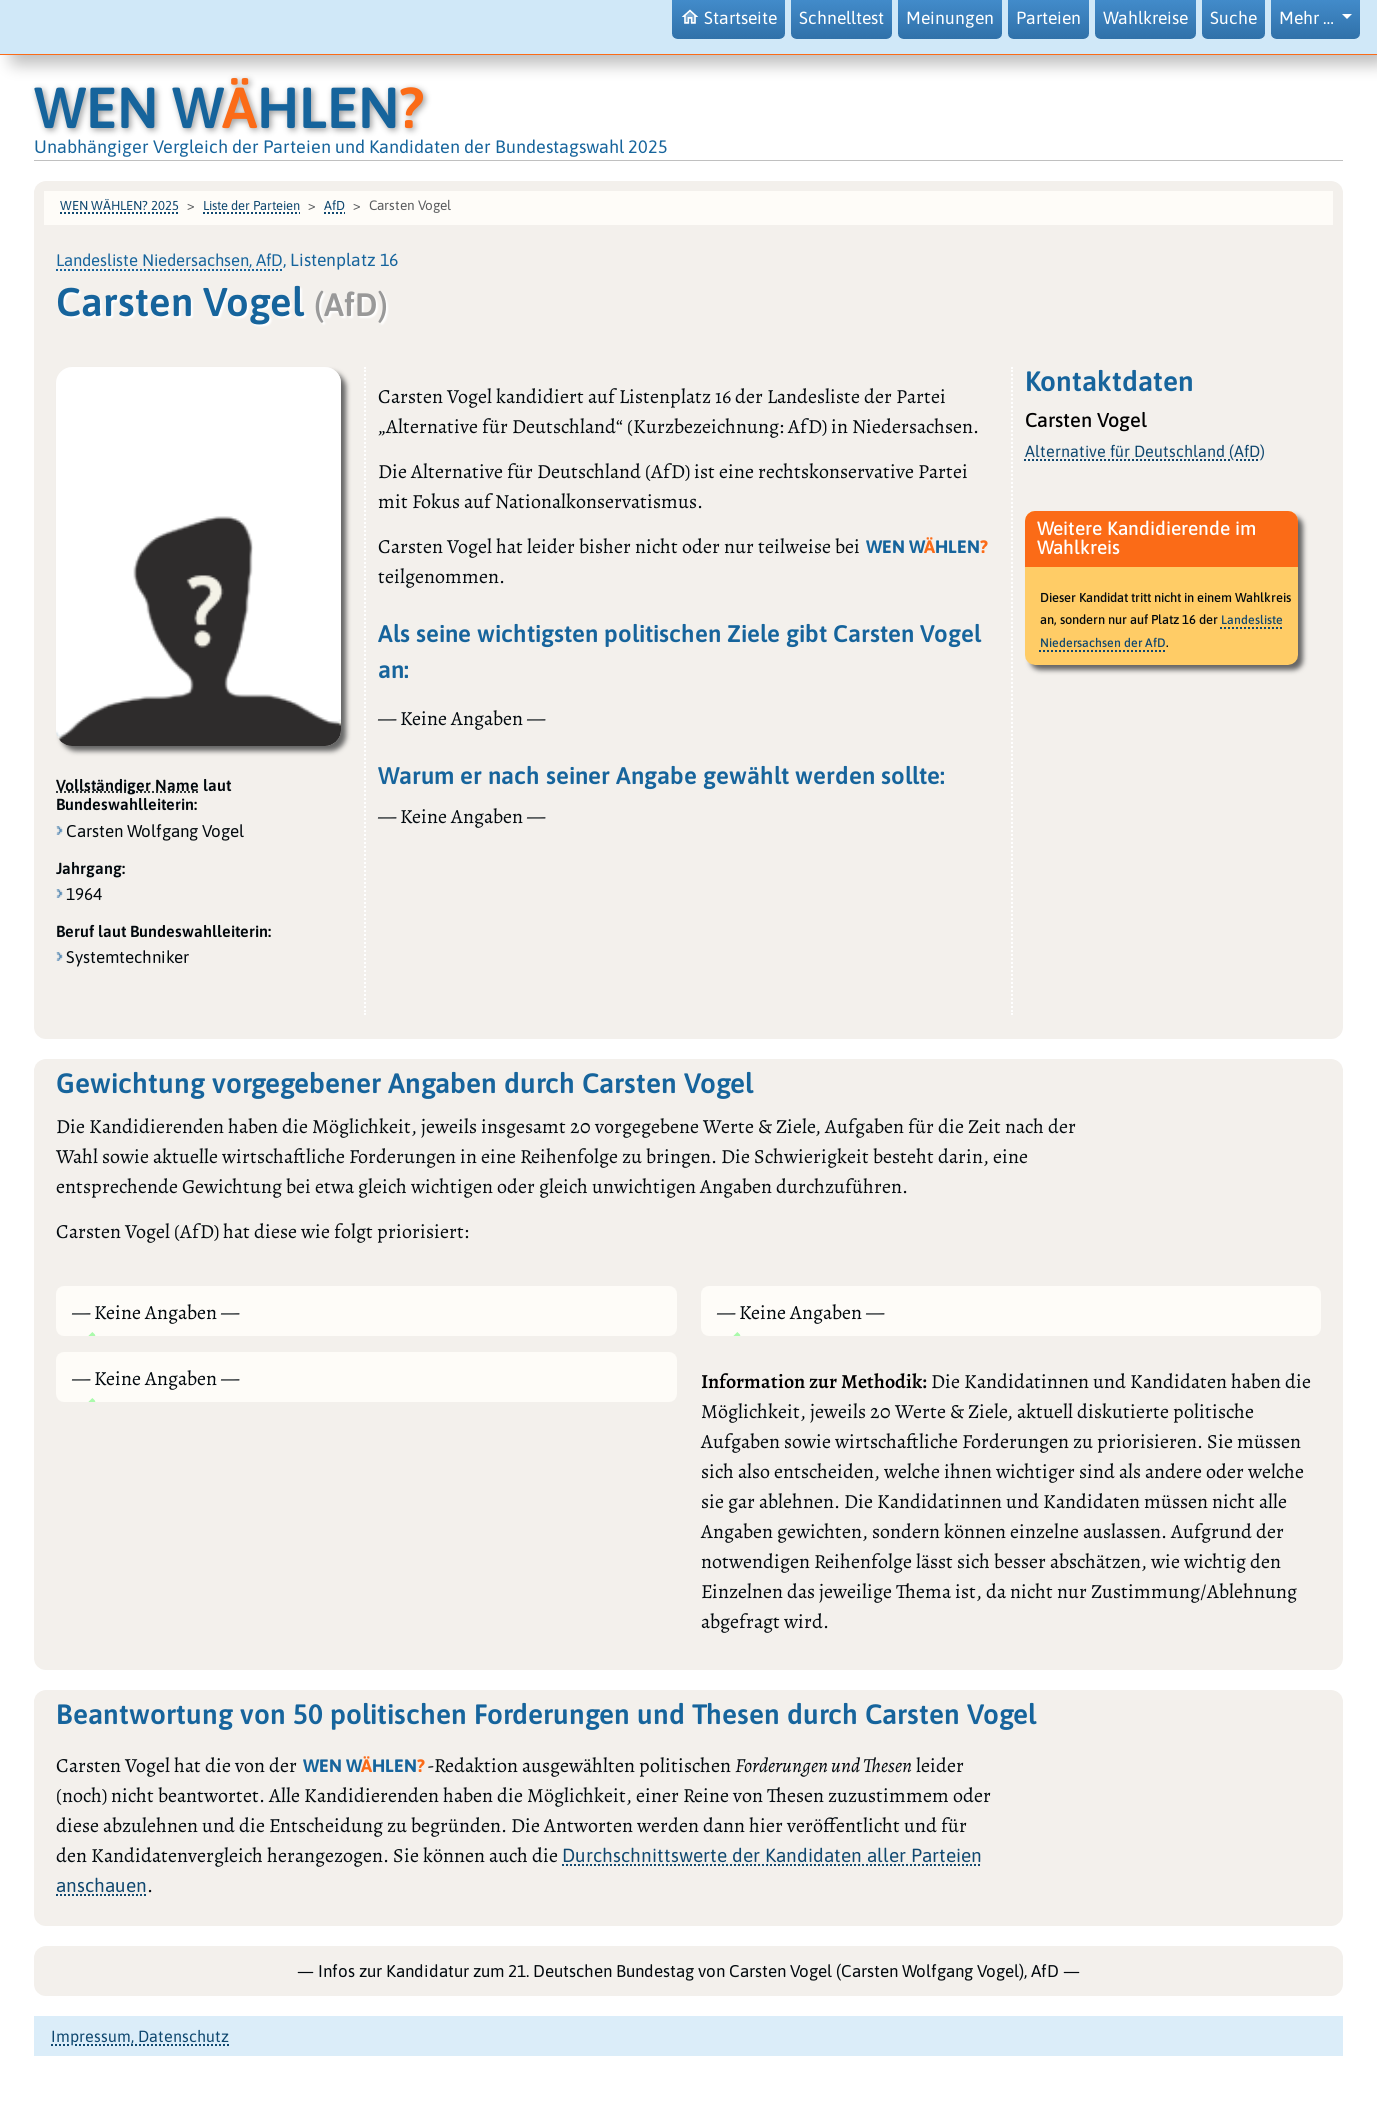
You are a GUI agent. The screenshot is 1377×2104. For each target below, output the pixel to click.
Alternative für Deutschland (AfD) (1145, 451)
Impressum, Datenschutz (140, 2036)
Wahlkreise (1145, 18)
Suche (1233, 18)
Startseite (728, 17)
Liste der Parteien (251, 205)
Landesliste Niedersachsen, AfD (169, 260)
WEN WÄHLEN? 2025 (119, 205)
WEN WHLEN (229, 107)
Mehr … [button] (1308, 18)
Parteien (1048, 18)
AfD (334, 205)
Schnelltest (841, 18)
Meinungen (950, 18)
